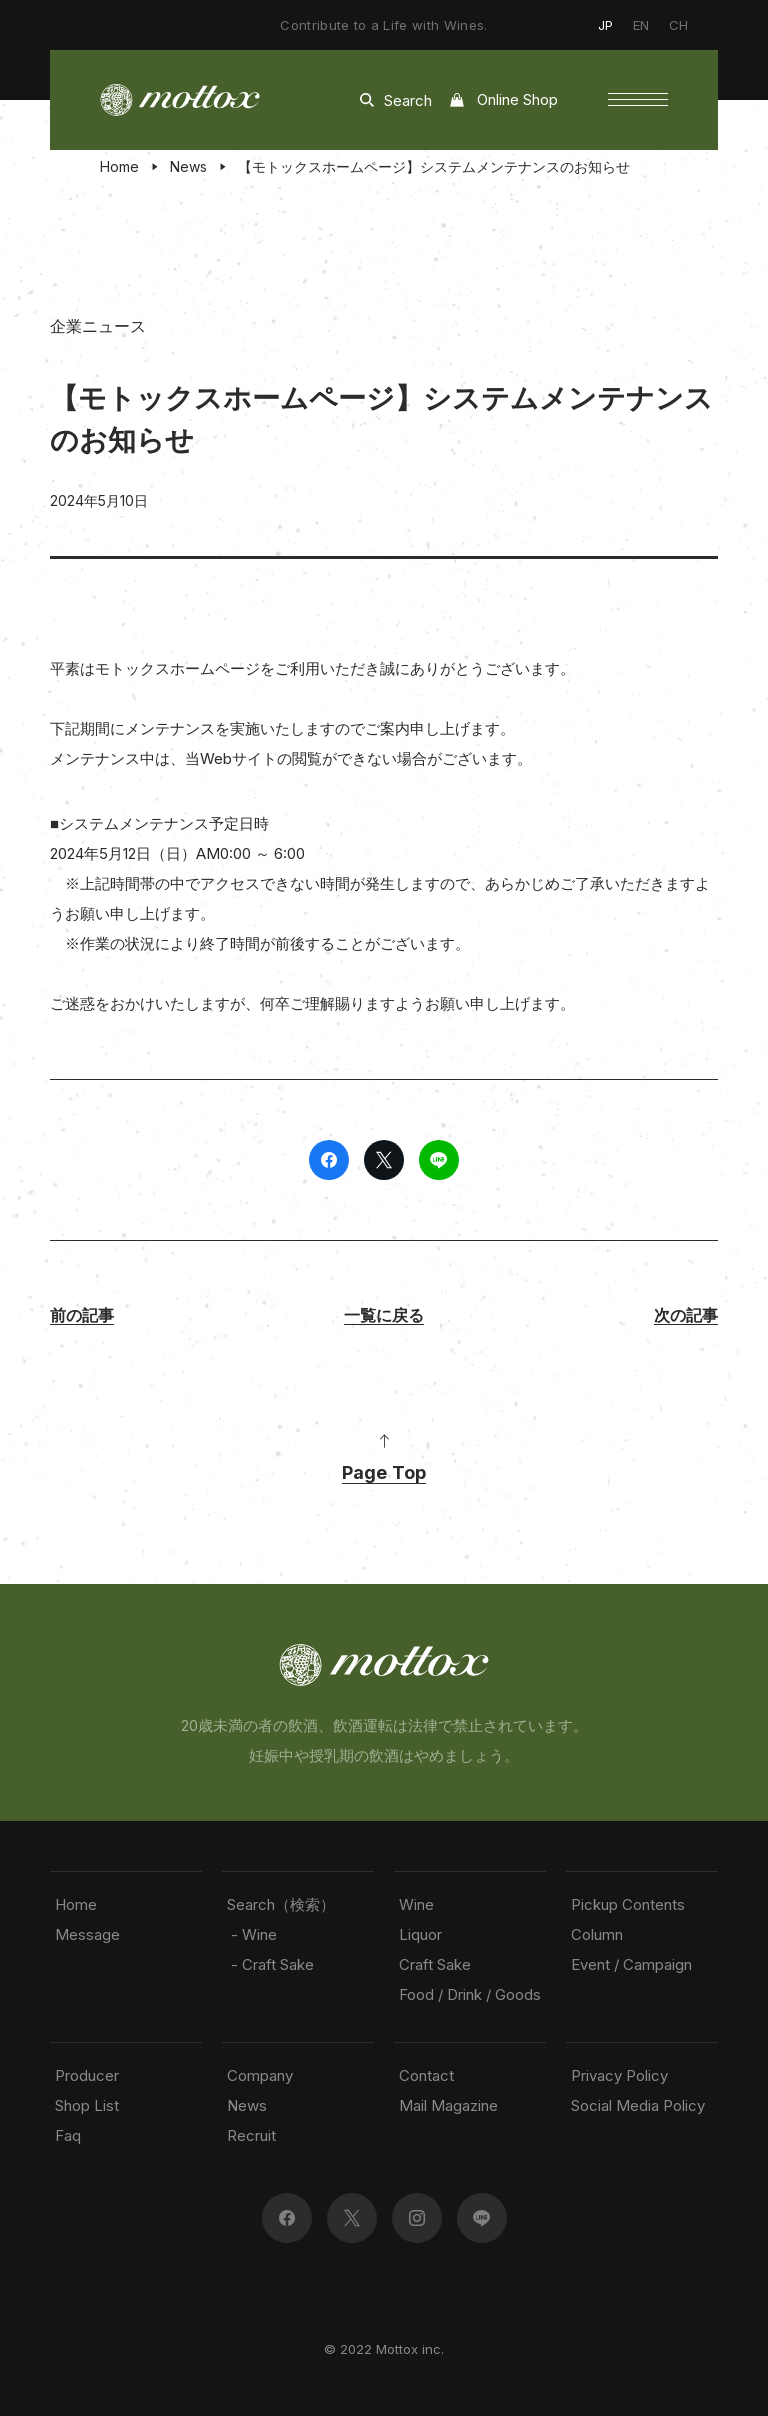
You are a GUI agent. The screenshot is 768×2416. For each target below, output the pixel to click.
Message (87, 1934)
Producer (87, 2075)
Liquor (420, 1934)
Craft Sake (435, 1964)
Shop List (87, 2105)
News (188, 167)
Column (597, 1934)
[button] (638, 100)
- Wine (252, 1934)
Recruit (251, 2135)
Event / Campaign (631, 1964)
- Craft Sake (270, 1964)
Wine (416, 1904)
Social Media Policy (638, 2105)
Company (260, 2075)
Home (119, 167)
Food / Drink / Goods (470, 1994)
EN (641, 25)
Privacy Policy (619, 2075)
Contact (426, 2075)
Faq (68, 2135)
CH (678, 25)
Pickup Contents (628, 1904)
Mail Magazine (448, 2105)
